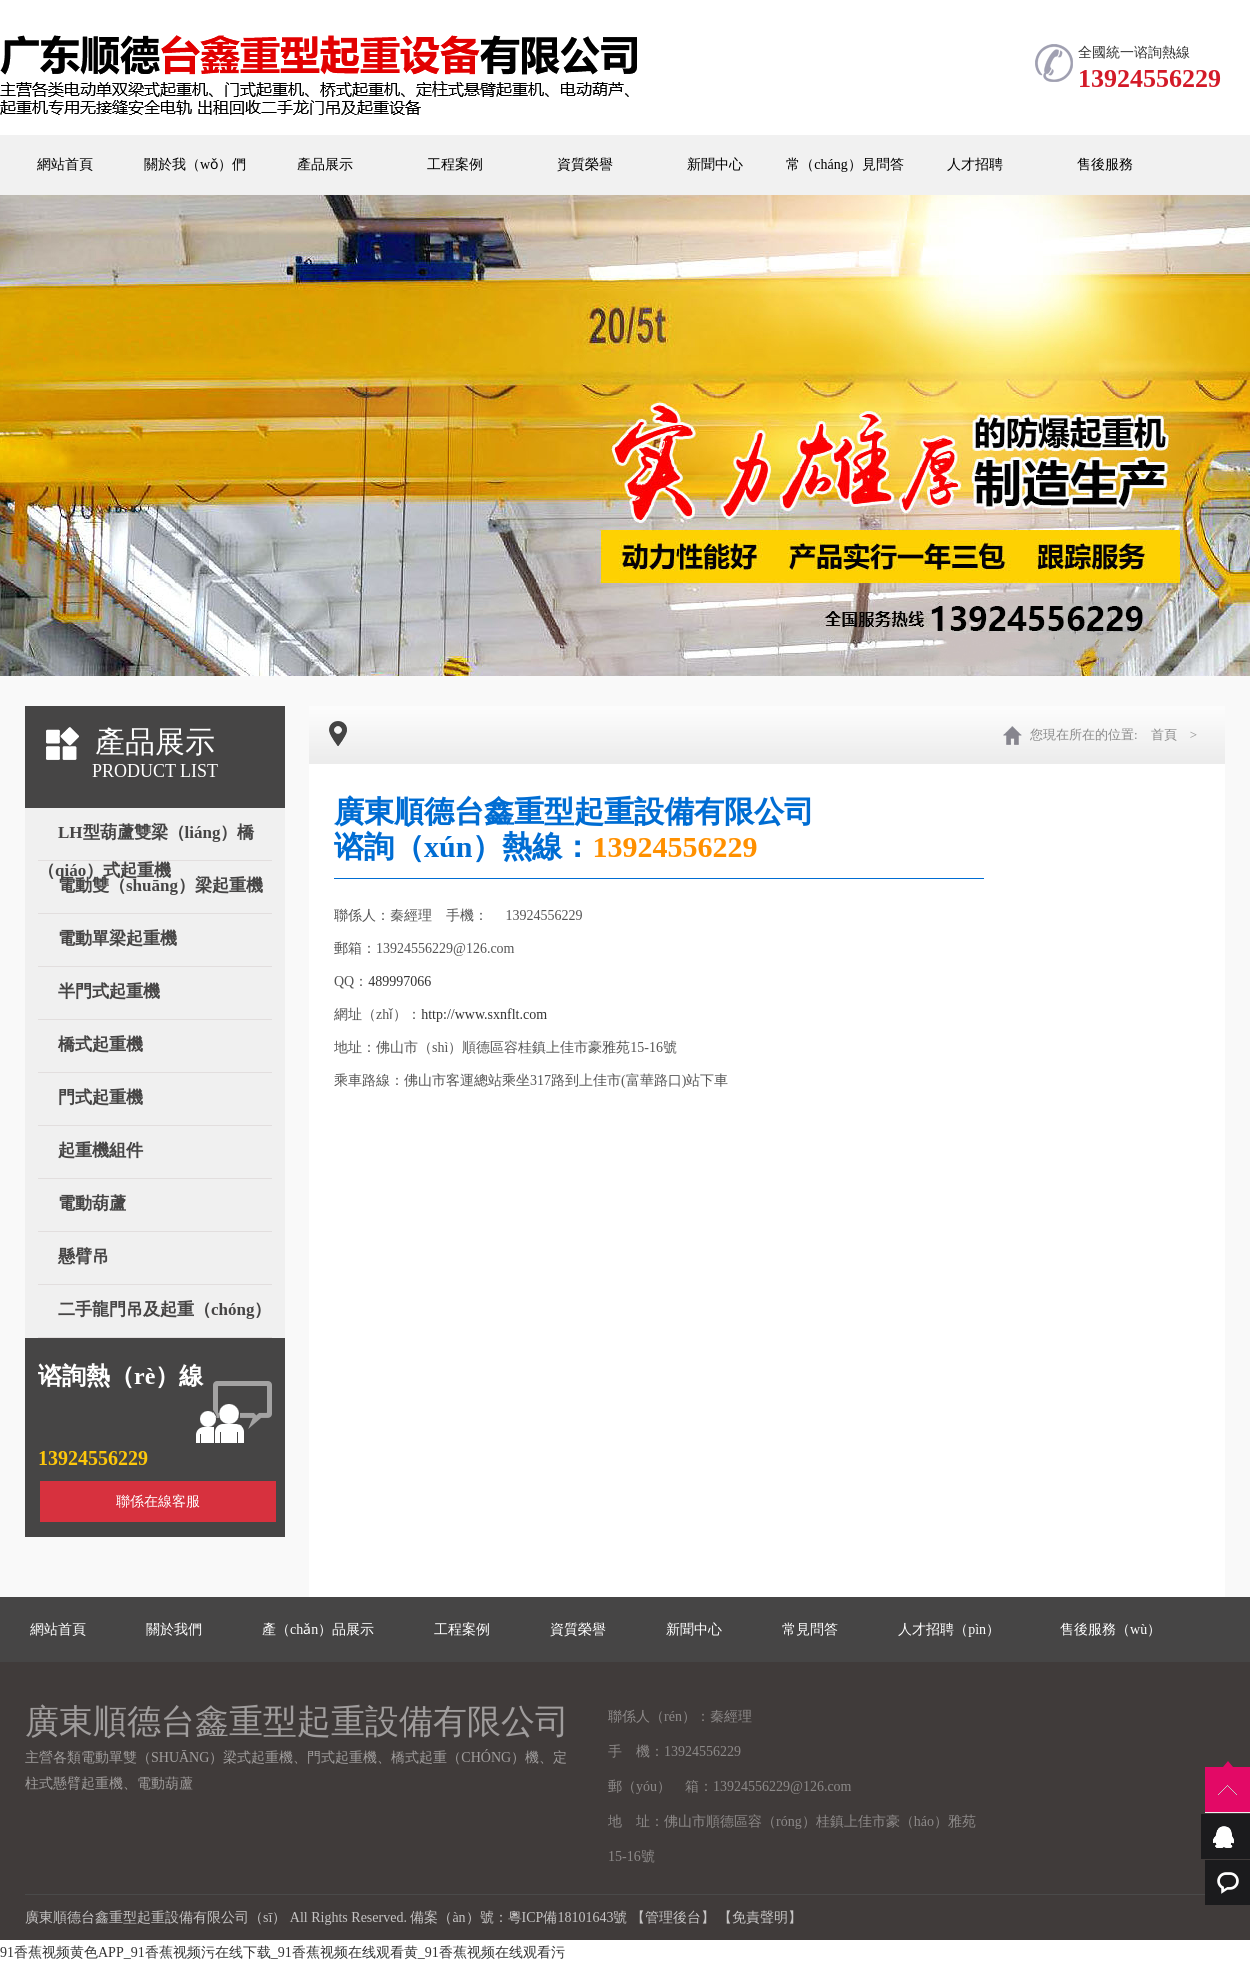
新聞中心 (715, 164)
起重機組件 (100, 1150)
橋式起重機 (100, 1044)
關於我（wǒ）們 (195, 164)
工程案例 (455, 164)
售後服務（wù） (1110, 1629)
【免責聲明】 (760, 1917)
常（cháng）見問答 (844, 164)
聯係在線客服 (158, 1501)
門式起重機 (100, 1097)
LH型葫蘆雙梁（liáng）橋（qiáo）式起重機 (146, 837)
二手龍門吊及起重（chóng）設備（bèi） (154, 1314)
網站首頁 (65, 164)
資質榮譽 (585, 164)
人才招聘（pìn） (949, 1629)
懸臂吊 (83, 1256)
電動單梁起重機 (117, 938)
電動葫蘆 (92, 1203)
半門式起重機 (109, 991)
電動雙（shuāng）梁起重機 (160, 885)
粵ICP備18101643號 (568, 1917)
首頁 (1164, 734)
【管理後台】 (673, 1917)
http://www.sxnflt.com (484, 1014)
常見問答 (810, 1629)
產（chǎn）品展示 (318, 1629)
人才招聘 (975, 164)
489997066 (399, 981)
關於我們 (174, 1629)
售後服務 (1105, 164)
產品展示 (325, 164)
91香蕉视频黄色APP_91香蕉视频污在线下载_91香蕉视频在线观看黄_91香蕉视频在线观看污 (282, 1952)
